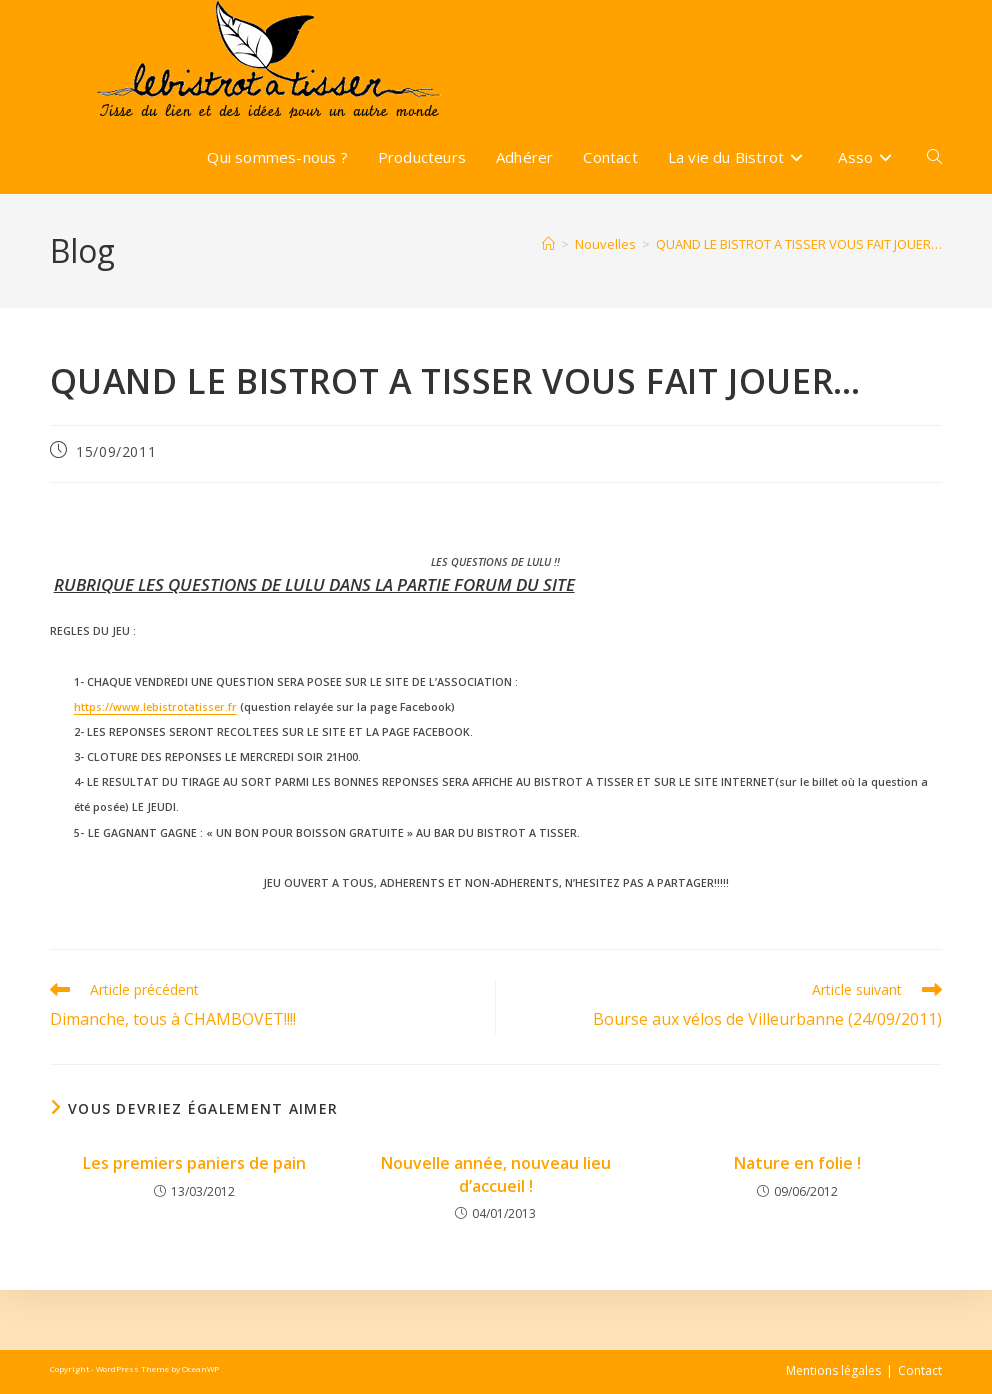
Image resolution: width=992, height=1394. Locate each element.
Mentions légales (833, 1370)
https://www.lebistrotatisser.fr (155, 707)
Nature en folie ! (797, 1163)
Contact (920, 1370)
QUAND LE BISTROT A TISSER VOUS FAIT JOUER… (799, 244)
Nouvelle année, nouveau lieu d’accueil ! (496, 1174)
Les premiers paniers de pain (194, 1163)
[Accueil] (548, 244)
